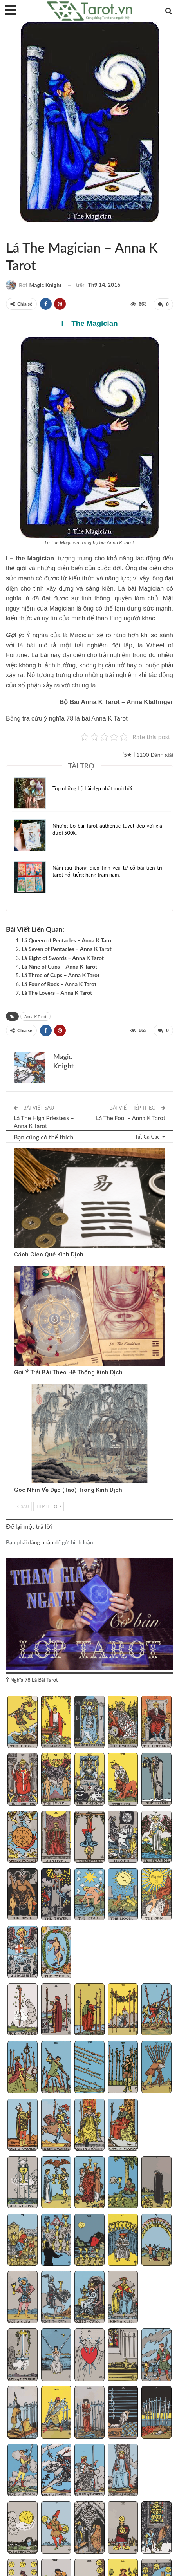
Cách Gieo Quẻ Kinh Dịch (48, 1254)
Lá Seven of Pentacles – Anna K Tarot (67, 948)
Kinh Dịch (17, 1149)
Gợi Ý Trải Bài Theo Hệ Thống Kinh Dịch (68, 1371)
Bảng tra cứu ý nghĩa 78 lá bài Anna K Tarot (67, 718)
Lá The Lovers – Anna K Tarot (57, 992)
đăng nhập (40, 1541)
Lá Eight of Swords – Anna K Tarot (63, 957)
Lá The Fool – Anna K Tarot (130, 1117)
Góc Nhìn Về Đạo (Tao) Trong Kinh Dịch (68, 1489)
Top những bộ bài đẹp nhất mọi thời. (93, 788)
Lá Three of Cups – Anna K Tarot (60, 975)
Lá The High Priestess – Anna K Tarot (44, 1121)
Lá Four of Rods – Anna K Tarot (59, 983)
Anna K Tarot (15, 231)
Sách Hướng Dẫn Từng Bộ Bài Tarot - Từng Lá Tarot (8, 231)
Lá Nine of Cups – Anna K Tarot (59, 966)
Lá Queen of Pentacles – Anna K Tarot (67, 939)
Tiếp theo (48, 1505)
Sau (23, 1505)
